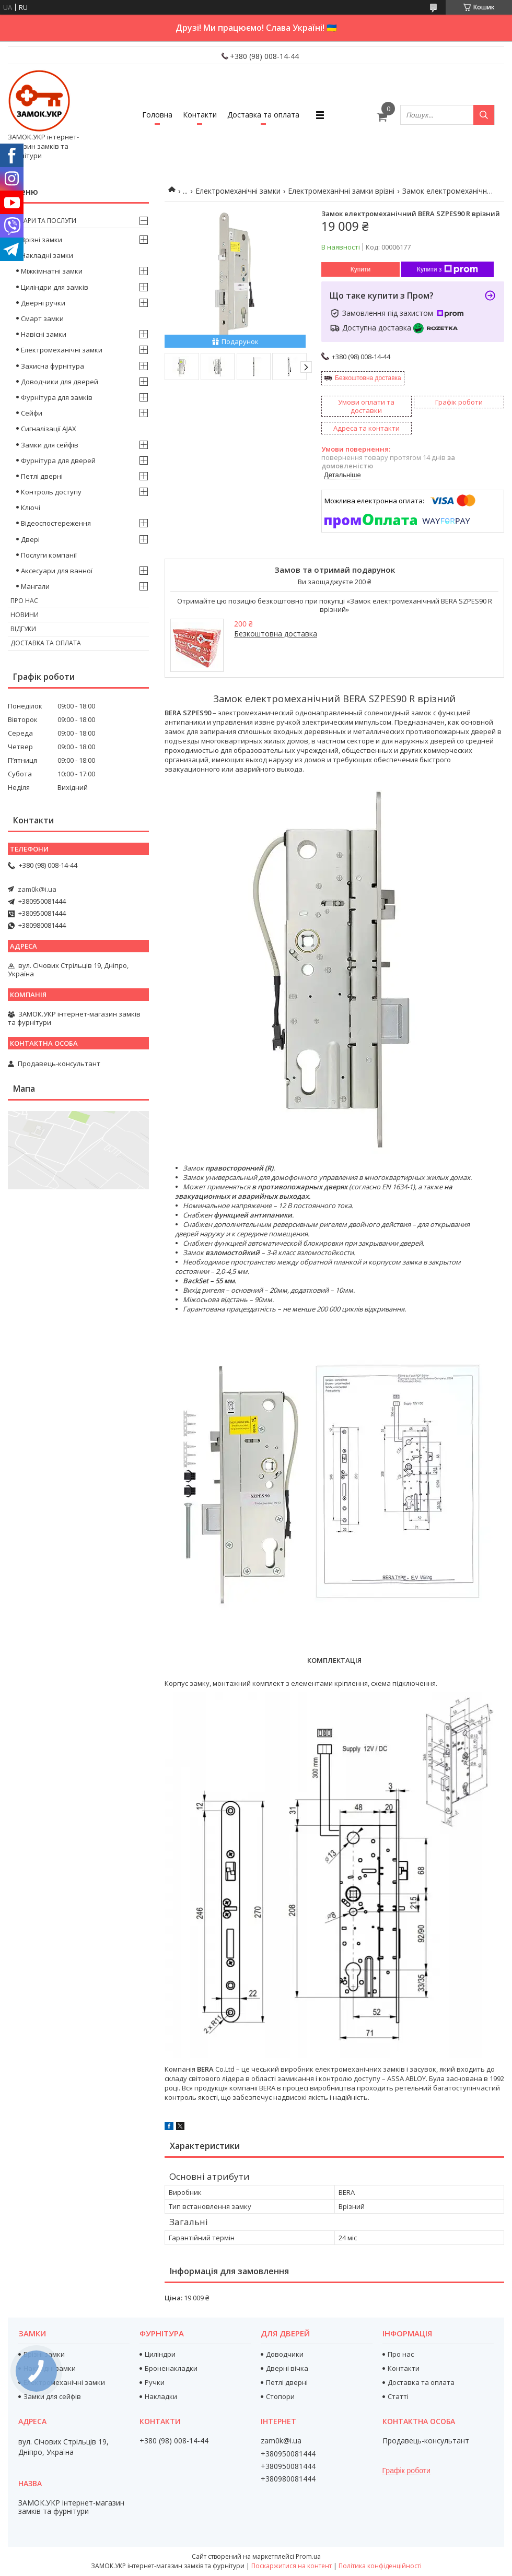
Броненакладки (171, 2368)
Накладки (161, 2396)
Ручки (155, 2382)
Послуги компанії (49, 555)
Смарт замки (42, 318)
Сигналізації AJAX (48, 428)
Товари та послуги (43, 220)
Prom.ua (308, 2556)
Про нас (24, 600)
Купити (360, 269)
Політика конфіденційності (380, 2565)
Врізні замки (41, 239)
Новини (24, 614)
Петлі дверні (42, 476)
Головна (157, 115)
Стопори (280, 2396)
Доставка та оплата (263, 115)
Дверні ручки (43, 303)
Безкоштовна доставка (368, 378)
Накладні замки (47, 255)
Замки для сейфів (49, 445)
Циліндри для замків (54, 287)
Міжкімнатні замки (52, 271)
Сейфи (31, 413)
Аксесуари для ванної (56, 570)
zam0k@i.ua (37, 889)
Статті (398, 2396)
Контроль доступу (51, 492)
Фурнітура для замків (56, 397)
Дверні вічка (287, 2368)
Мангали (35, 586)
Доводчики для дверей (59, 381)
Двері (30, 539)
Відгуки (23, 628)
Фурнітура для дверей (58, 460)
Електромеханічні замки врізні (341, 191)
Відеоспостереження (56, 523)
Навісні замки (43, 334)
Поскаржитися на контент (291, 2565)
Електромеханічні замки (238, 191)
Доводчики (285, 2354)
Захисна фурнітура (52, 366)
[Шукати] (483, 115)
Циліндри (160, 2354)
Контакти (200, 115)
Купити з (447, 269)
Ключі (30, 507)
